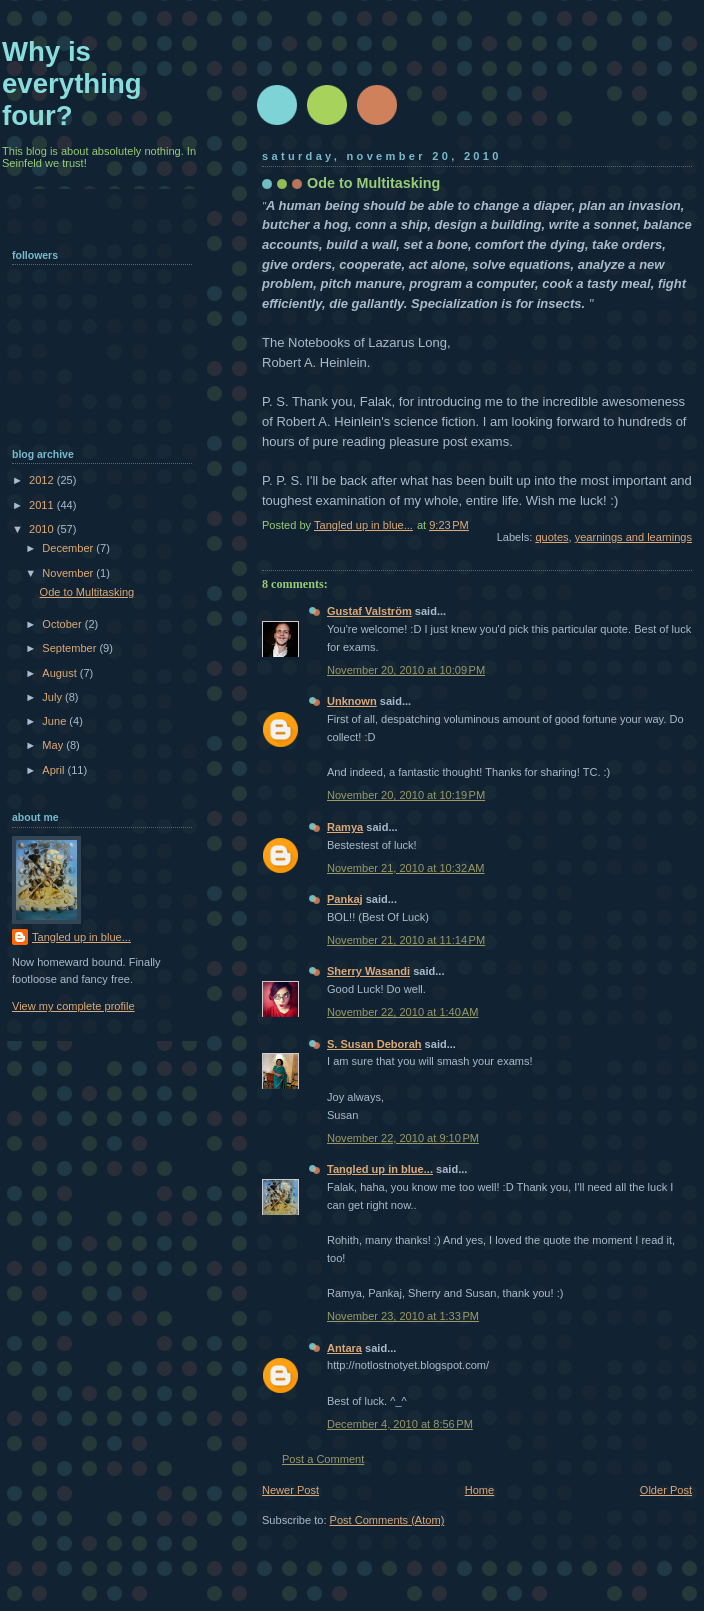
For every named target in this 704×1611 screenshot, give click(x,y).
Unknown (352, 701)
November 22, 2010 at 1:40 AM (402, 1012)
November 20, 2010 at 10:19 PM (406, 795)
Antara (344, 1348)
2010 (43, 529)
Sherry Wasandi (368, 971)
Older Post (666, 1490)
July (53, 697)
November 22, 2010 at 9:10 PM (403, 1138)
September (70, 648)
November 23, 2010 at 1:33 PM (403, 1316)
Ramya (345, 827)
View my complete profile (73, 1006)
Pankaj (345, 899)
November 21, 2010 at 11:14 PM (406, 940)
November (69, 573)
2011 (43, 505)
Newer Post (290, 1490)
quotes (551, 537)
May (54, 745)
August (60, 673)
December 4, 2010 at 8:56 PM (400, 1424)
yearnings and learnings (633, 537)
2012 (43, 480)
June (55, 721)
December (69, 548)
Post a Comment (323, 1459)
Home (479, 1490)
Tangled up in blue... (380, 1169)
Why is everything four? (72, 83)
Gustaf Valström (369, 611)
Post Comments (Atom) (387, 1520)
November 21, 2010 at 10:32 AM (406, 868)
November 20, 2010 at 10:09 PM (406, 670)
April (54, 770)
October (63, 624)
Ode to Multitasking (87, 592)
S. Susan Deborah (374, 1044)
